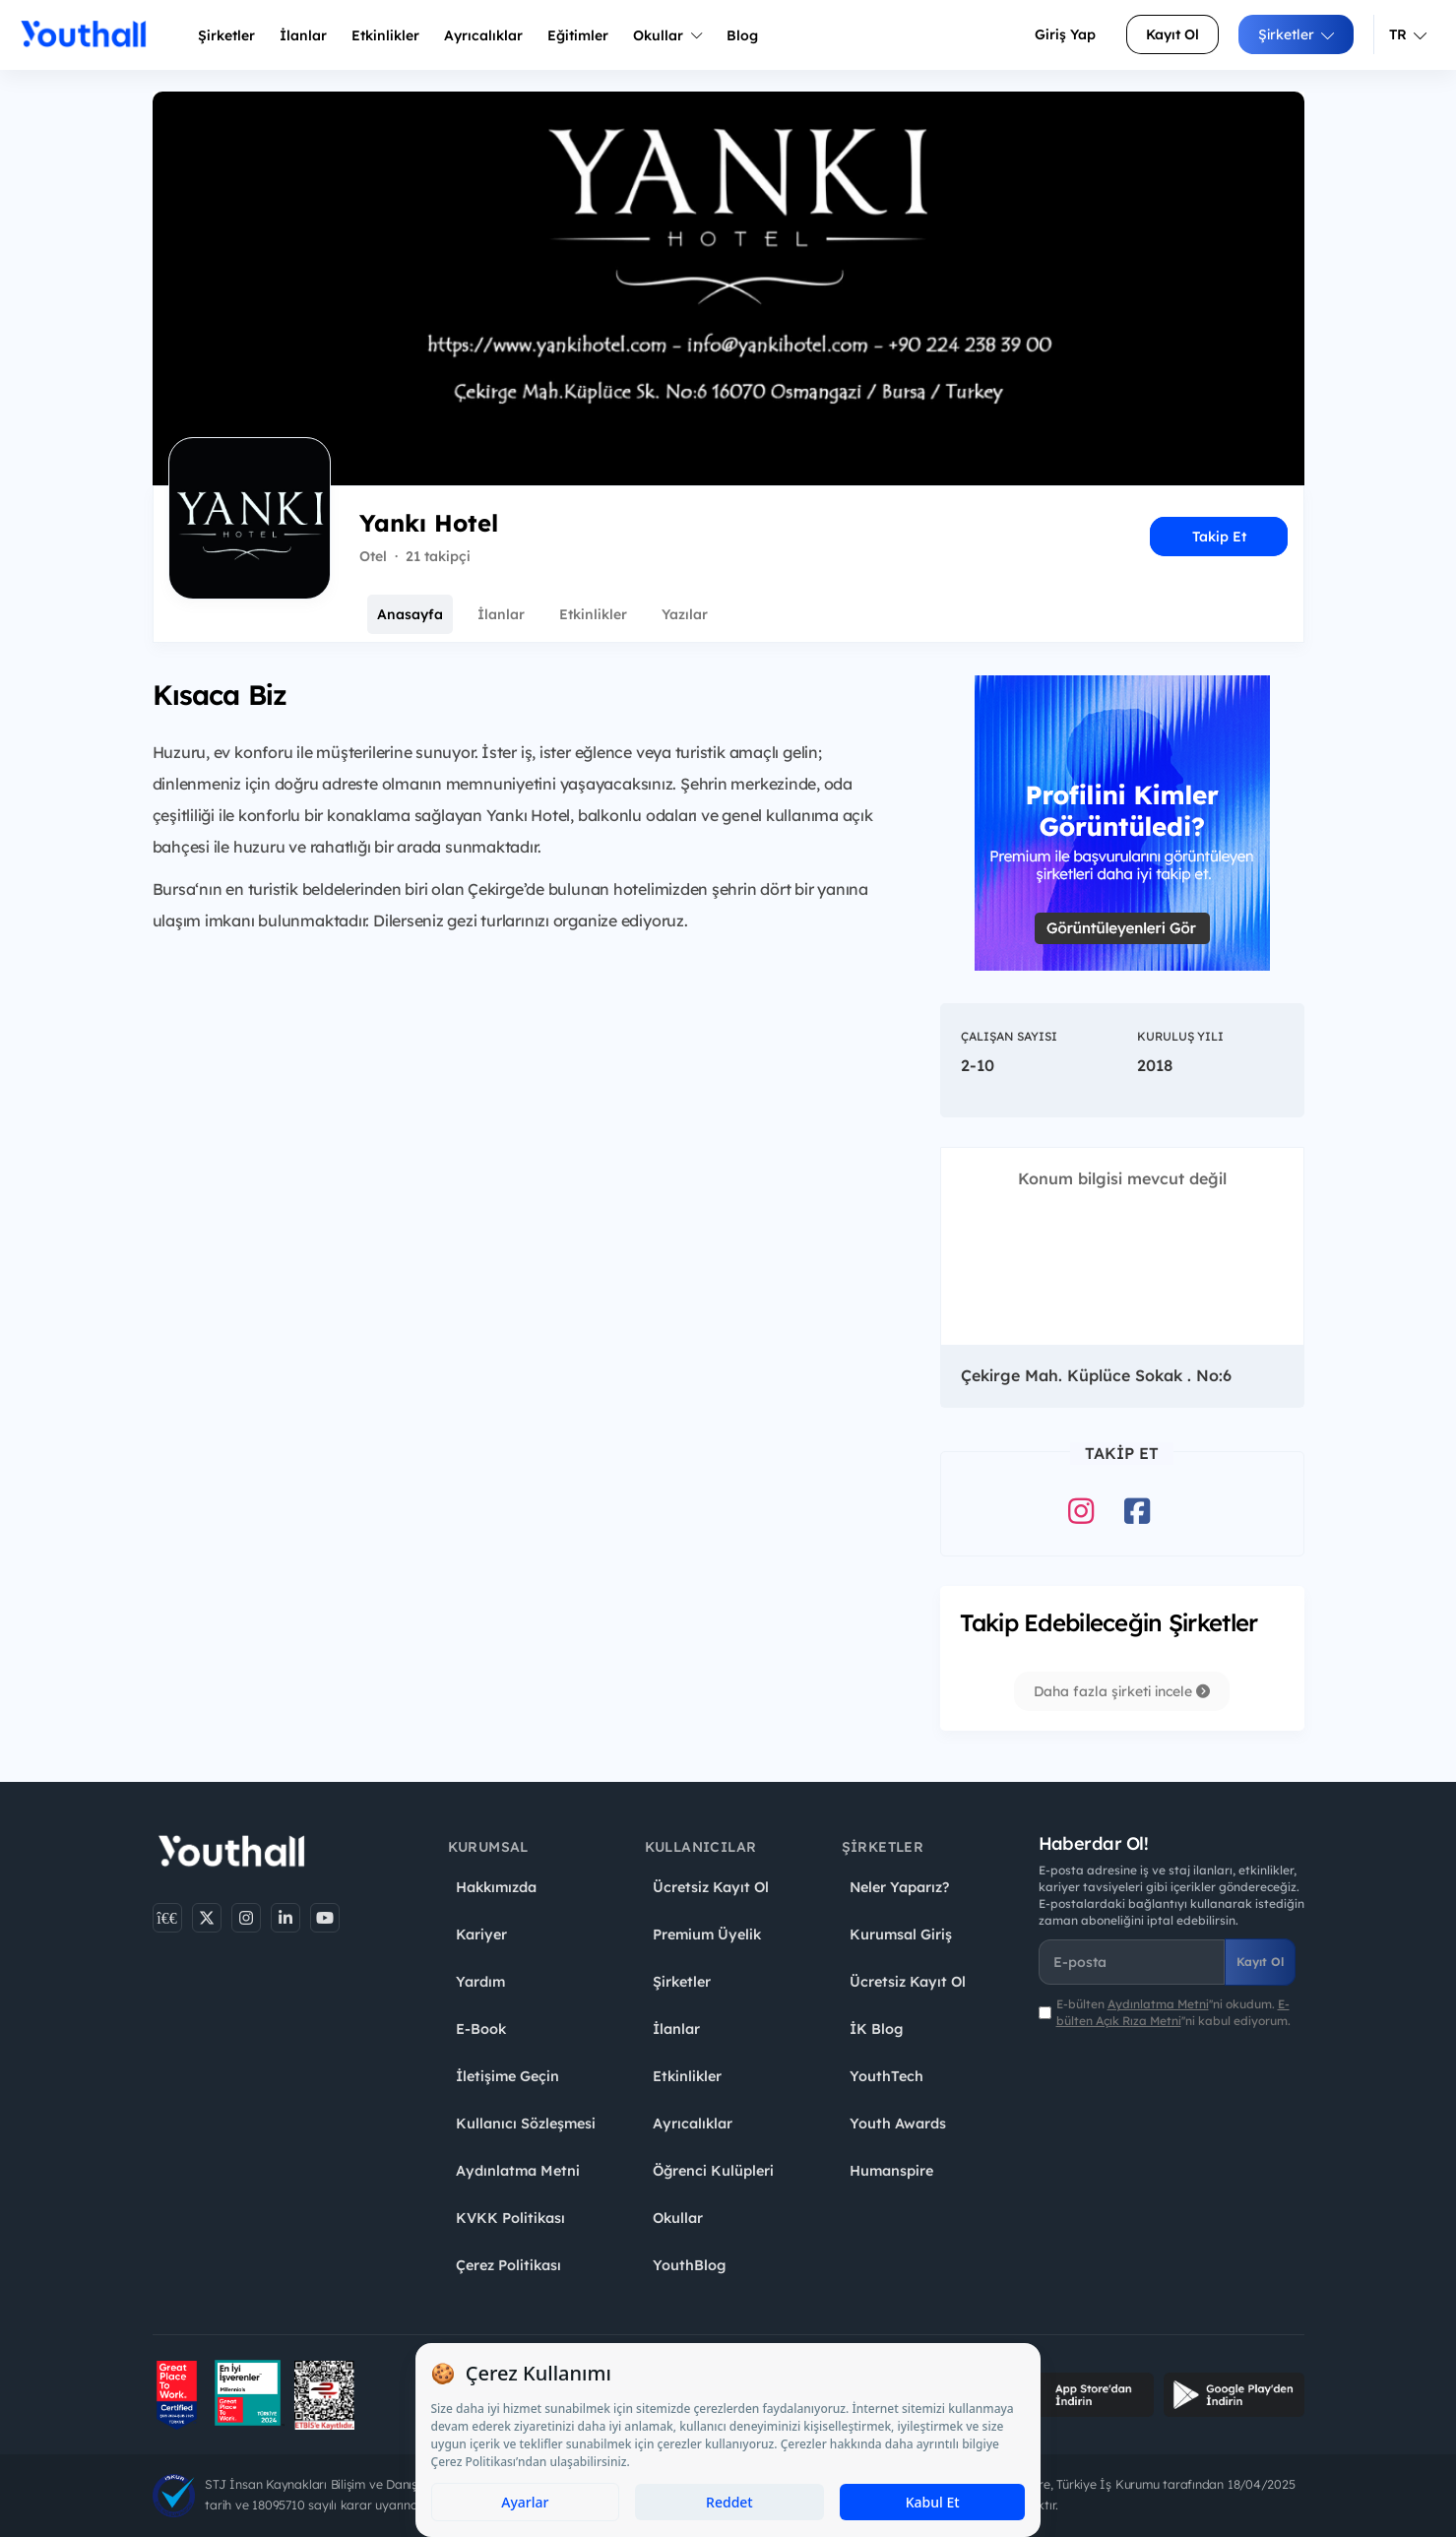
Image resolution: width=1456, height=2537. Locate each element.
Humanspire (891, 2171)
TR (1407, 34)
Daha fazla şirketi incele (1122, 1691)
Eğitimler (577, 35)
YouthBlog (689, 2265)
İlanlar (303, 35)
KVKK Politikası (510, 2218)
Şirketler (226, 35)
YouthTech (886, 2076)
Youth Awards (898, 2123)
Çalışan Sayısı (1009, 1036)
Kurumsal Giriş (901, 1934)
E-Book (481, 2029)
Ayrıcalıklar (692, 2123)
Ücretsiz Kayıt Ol (711, 1887)
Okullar (667, 35)
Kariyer (481, 1934)
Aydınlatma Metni (518, 2171)
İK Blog (876, 2029)
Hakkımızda (496, 1887)
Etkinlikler (385, 35)
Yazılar (685, 614)
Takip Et (1219, 536)
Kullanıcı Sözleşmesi (526, 2123)
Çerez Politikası (508, 2265)
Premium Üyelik (707, 1934)
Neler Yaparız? (899, 1887)
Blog (742, 35)
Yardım (480, 1982)
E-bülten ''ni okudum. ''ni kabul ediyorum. (1173, 2012)
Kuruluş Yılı (1180, 1036)
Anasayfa (410, 614)
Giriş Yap (1065, 34)
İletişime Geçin (507, 2076)
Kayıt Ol (1172, 34)
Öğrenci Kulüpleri (713, 2171)
